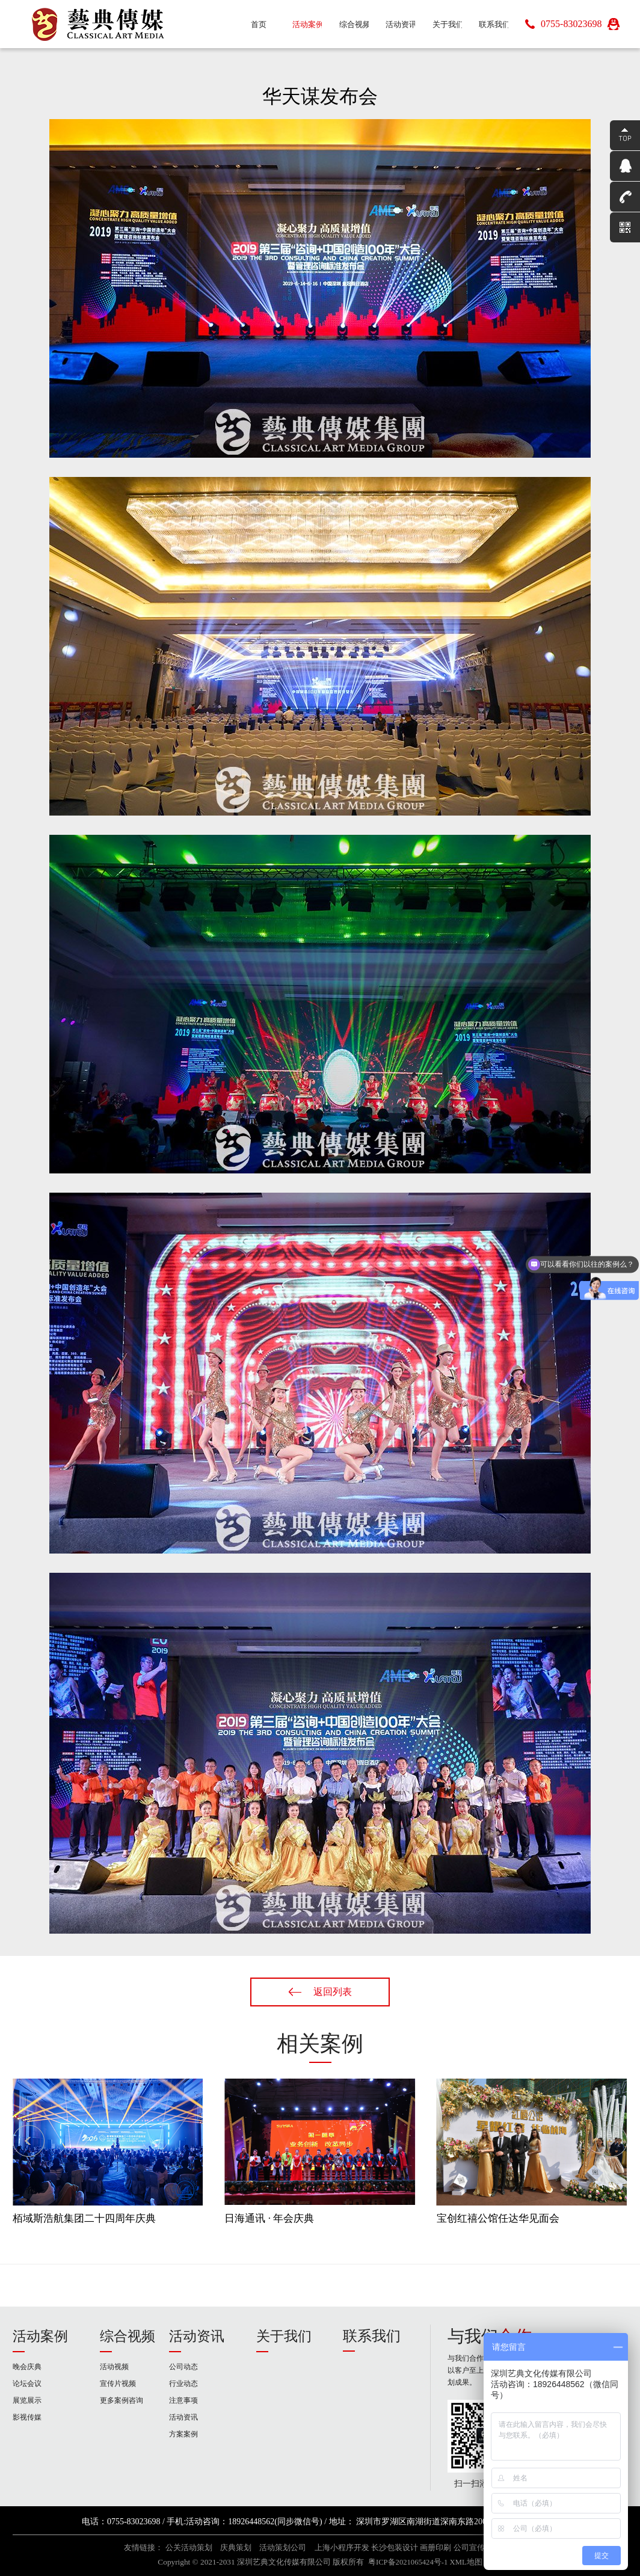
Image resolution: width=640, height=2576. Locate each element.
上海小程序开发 (342, 2548)
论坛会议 (27, 2383)
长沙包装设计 (394, 2548)
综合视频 (127, 2336)
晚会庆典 (27, 2366)
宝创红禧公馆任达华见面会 (498, 2218)
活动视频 (114, 2366)
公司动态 (183, 2366)
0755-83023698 (571, 24)
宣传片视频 (118, 2383)
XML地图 (466, 2562)
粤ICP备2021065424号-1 (408, 2562)
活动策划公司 (282, 2548)
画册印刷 (435, 2548)
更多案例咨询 (121, 2400)
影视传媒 (27, 2417)
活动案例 (40, 2336)
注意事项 (183, 2400)
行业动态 (183, 2383)
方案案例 (183, 2434)
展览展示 (27, 2400)
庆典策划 (235, 2548)
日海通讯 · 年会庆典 (269, 2218)
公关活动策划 (188, 2548)
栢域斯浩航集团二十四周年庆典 (84, 2218)
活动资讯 (196, 2336)
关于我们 (284, 2336)
